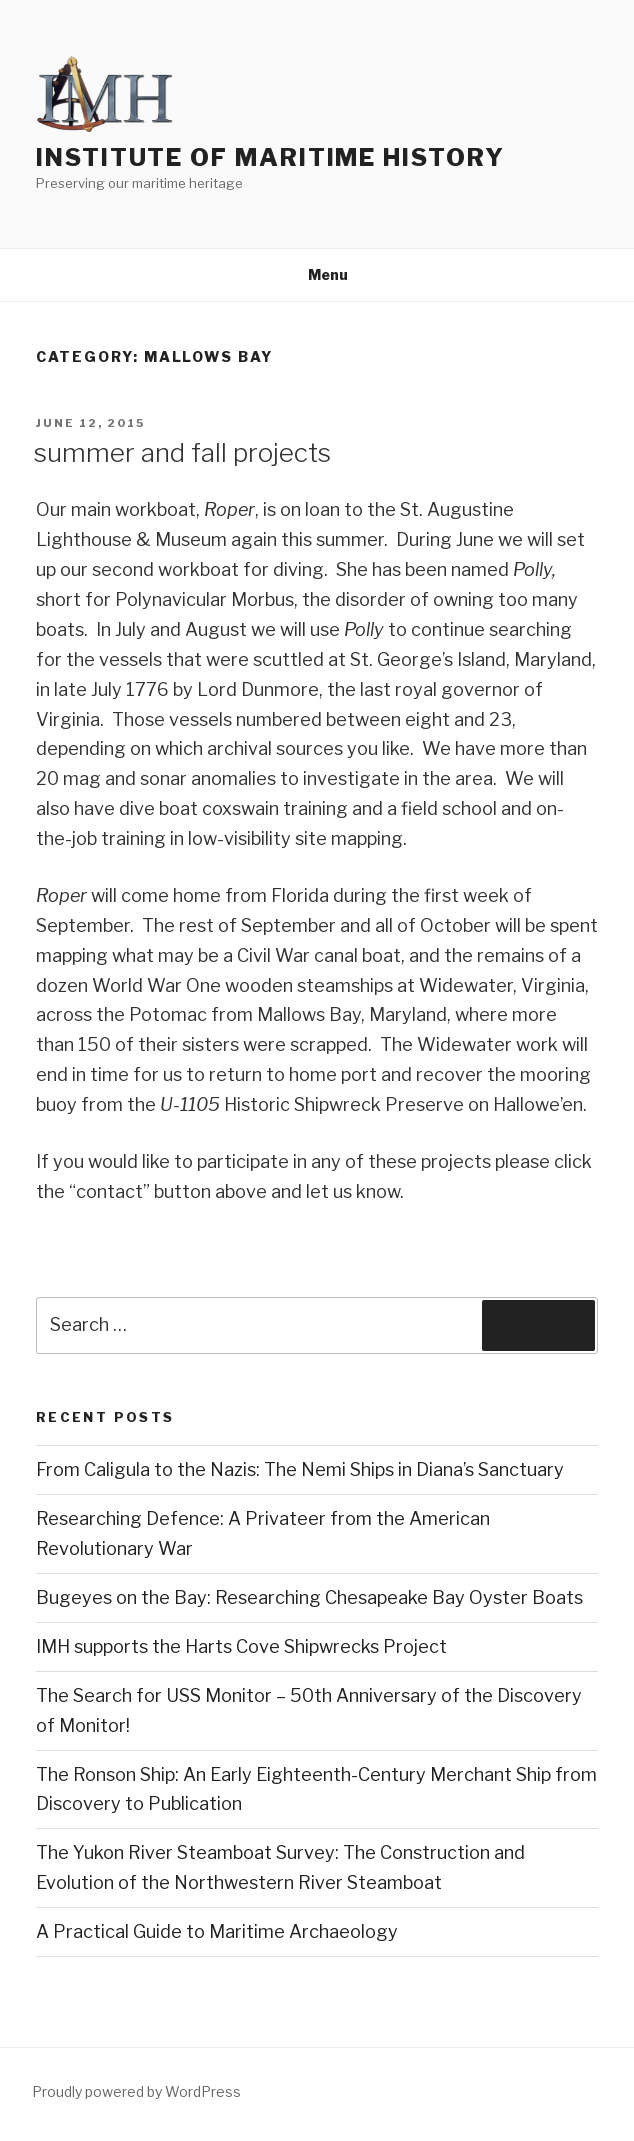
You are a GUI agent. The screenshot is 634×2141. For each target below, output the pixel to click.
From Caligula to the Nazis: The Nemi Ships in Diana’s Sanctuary (300, 1469)
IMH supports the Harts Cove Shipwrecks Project (241, 1646)
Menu (317, 274)
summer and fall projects (182, 452)
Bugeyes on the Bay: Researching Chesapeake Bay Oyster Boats (309, 1597)
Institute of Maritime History (270, 157)
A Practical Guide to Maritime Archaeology (217, 1931)
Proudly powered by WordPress (136, 2091)
